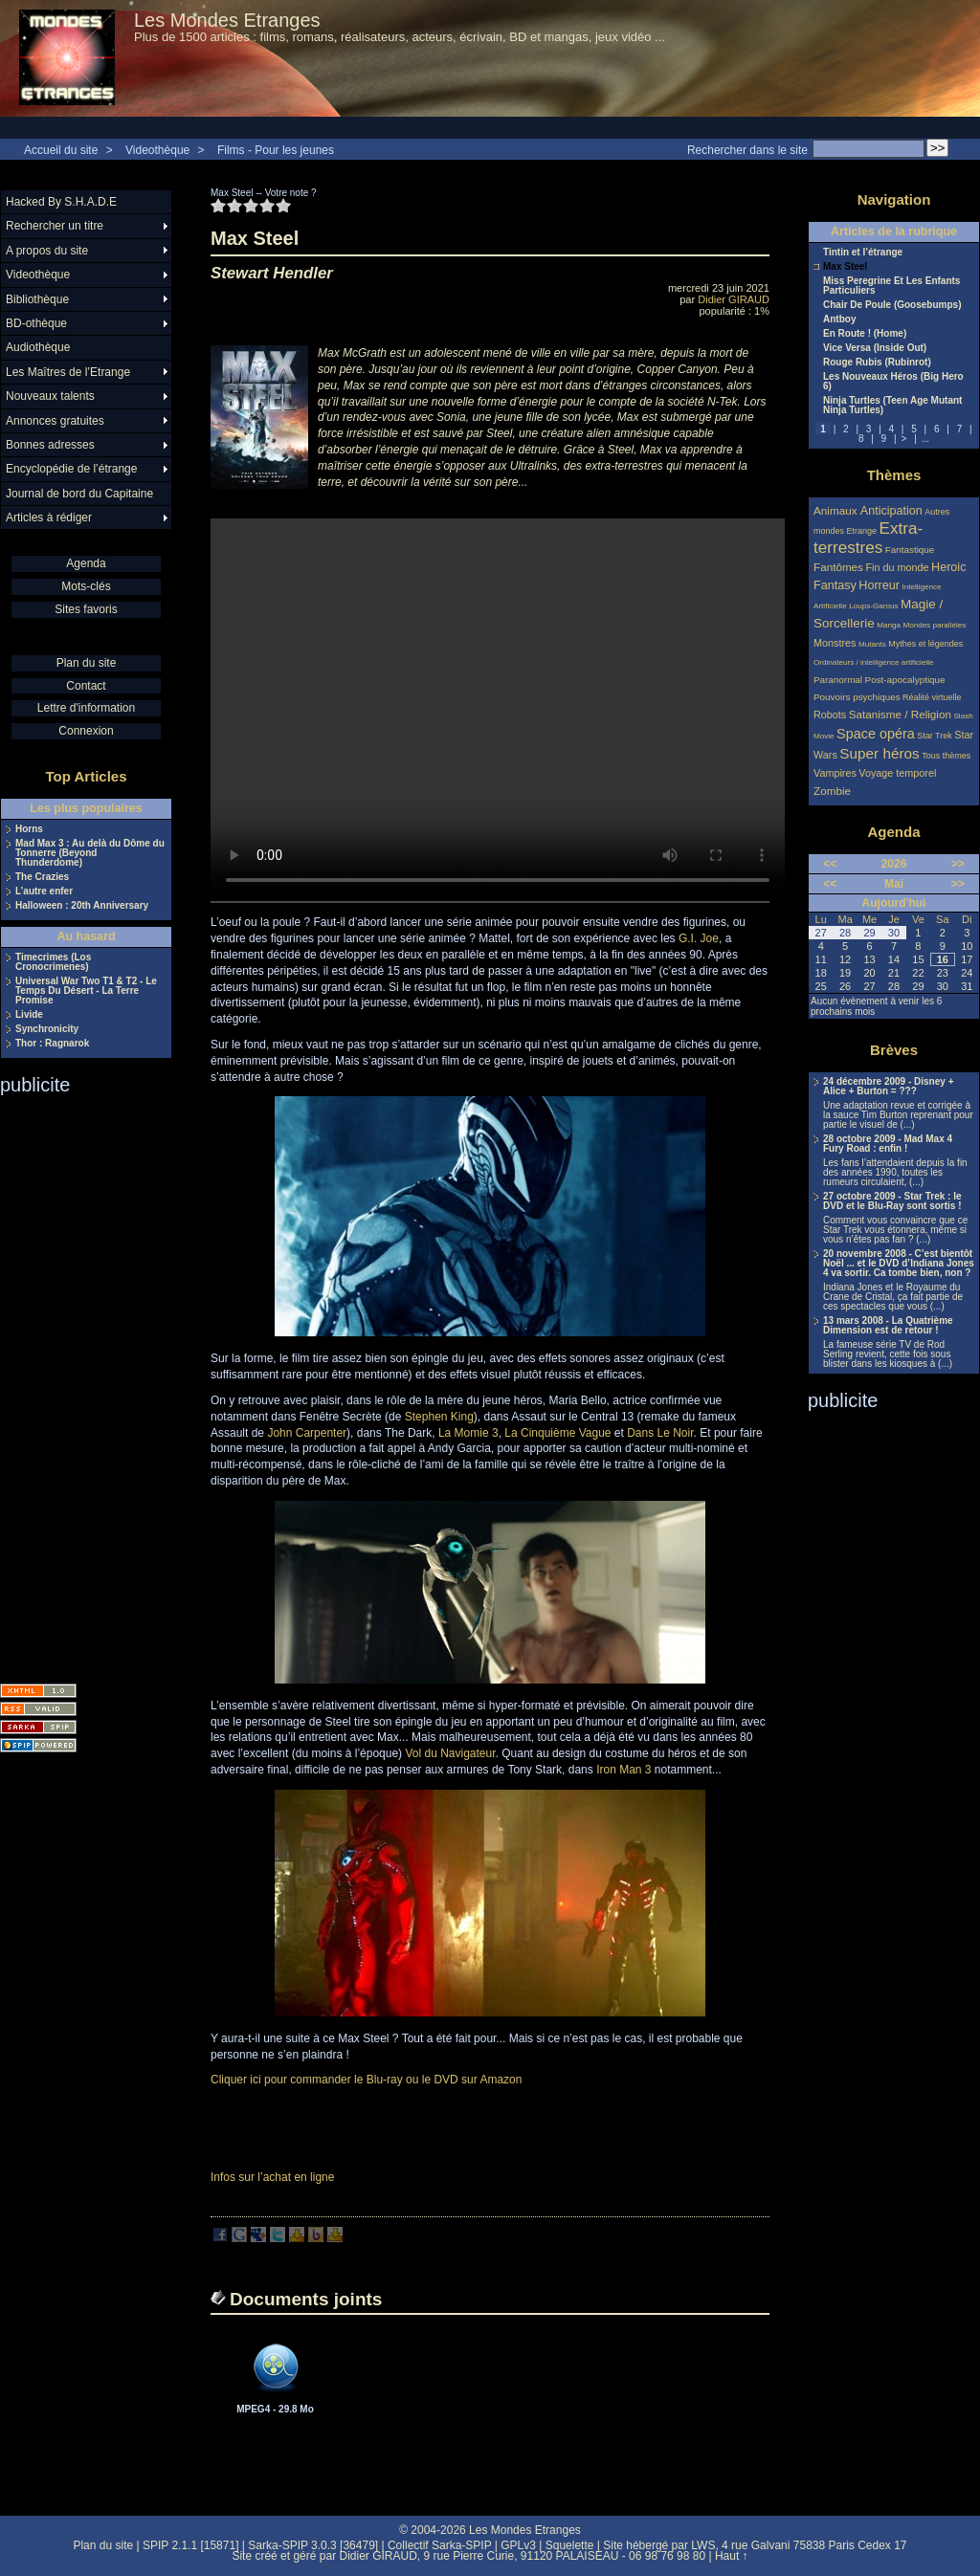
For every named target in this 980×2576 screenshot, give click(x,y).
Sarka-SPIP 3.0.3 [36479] (313, 2545)
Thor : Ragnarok (52, 1043)
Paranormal (837, 679)
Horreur (879, 585)
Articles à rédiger (49, 517)
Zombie (832, 790)
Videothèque (157, 150)
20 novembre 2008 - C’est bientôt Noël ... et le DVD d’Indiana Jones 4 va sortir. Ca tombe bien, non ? (898, 1263)
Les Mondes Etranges (227, 20)
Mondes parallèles (935, 625)
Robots (829, 714)
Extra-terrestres (868, 538)
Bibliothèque (37, 299)
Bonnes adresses (50, 444)
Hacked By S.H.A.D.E (61, 202)
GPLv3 (518, 2545)
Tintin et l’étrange (862, 252)
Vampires (835, 773)
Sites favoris (86, 609)
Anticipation (891, 510)
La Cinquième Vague (557, 1433)
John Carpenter (306, 1433)
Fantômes (838, 567)
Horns (29, 829)
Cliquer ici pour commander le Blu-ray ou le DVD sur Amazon (366, 2079)
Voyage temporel (897, 773)
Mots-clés (85, 586)
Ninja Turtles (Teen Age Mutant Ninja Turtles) (892, 405)
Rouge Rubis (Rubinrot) (877, 362)
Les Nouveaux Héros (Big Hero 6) (893, 381)
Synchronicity (46, 1029)
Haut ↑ (731, 2556)
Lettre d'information (86, 708)
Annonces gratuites (55, 421)
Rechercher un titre (54, 225)
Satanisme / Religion (900, 714)
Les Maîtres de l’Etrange (68, 372)
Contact (85, 686)
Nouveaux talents (50, 396)
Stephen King (439, 1416)
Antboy (839, 319)
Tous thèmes (946, 755)
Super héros (879, 753)
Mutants (872, 644)
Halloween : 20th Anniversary (81, 906)
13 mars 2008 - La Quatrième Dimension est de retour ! (888, 1325)
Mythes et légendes (925, 644)
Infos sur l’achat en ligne (272, 2177)
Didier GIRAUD (733, 299)
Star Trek (934, 735)
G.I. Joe (699, 938)
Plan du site (86, 663)
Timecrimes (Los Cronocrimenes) (53, 962)
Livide (29, 1015)
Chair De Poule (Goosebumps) (892, 305)
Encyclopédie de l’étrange (71, 468)
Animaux (836, 510)
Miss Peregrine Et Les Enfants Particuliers (891, 286)
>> (958, 863)
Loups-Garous (873, 606)
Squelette (570, 2545)
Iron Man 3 (623, 1769)
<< (829, 863)
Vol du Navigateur (450, 1753)
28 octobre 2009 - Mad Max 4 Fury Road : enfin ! (887, 1144)
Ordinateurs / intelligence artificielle (873, 662)
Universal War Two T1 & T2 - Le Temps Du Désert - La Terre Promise (86, 991)
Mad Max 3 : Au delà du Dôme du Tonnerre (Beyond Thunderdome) (90, 853)
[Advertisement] (76, 1383)
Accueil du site (61, 150)
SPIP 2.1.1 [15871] (191, 2545)
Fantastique (910, 549)
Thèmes (894, 475)
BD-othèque (36, 323)
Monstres (834, 643)
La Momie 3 (468, 1433)
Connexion (85, 731)
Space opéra (875, 733)
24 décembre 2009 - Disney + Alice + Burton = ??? (888, 1086)
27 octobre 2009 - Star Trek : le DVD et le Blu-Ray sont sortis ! (892, 1201)
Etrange (862, 531)
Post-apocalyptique (905, 679)
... (925, 438)
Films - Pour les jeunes (275, 150)
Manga (889, 625)
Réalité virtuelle (932, 697)
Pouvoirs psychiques (857, 697)
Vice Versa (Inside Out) (874, 348)
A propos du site (47, 250)
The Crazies (42, 877)
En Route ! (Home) (864, 334)
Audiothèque (38, 347)
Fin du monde (896, 567)
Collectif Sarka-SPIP (440, 2545)
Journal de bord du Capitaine (79, 493)
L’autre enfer (44, 891)
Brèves (894, 1050)
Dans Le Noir (660, 1433)
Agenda (85, 563)
